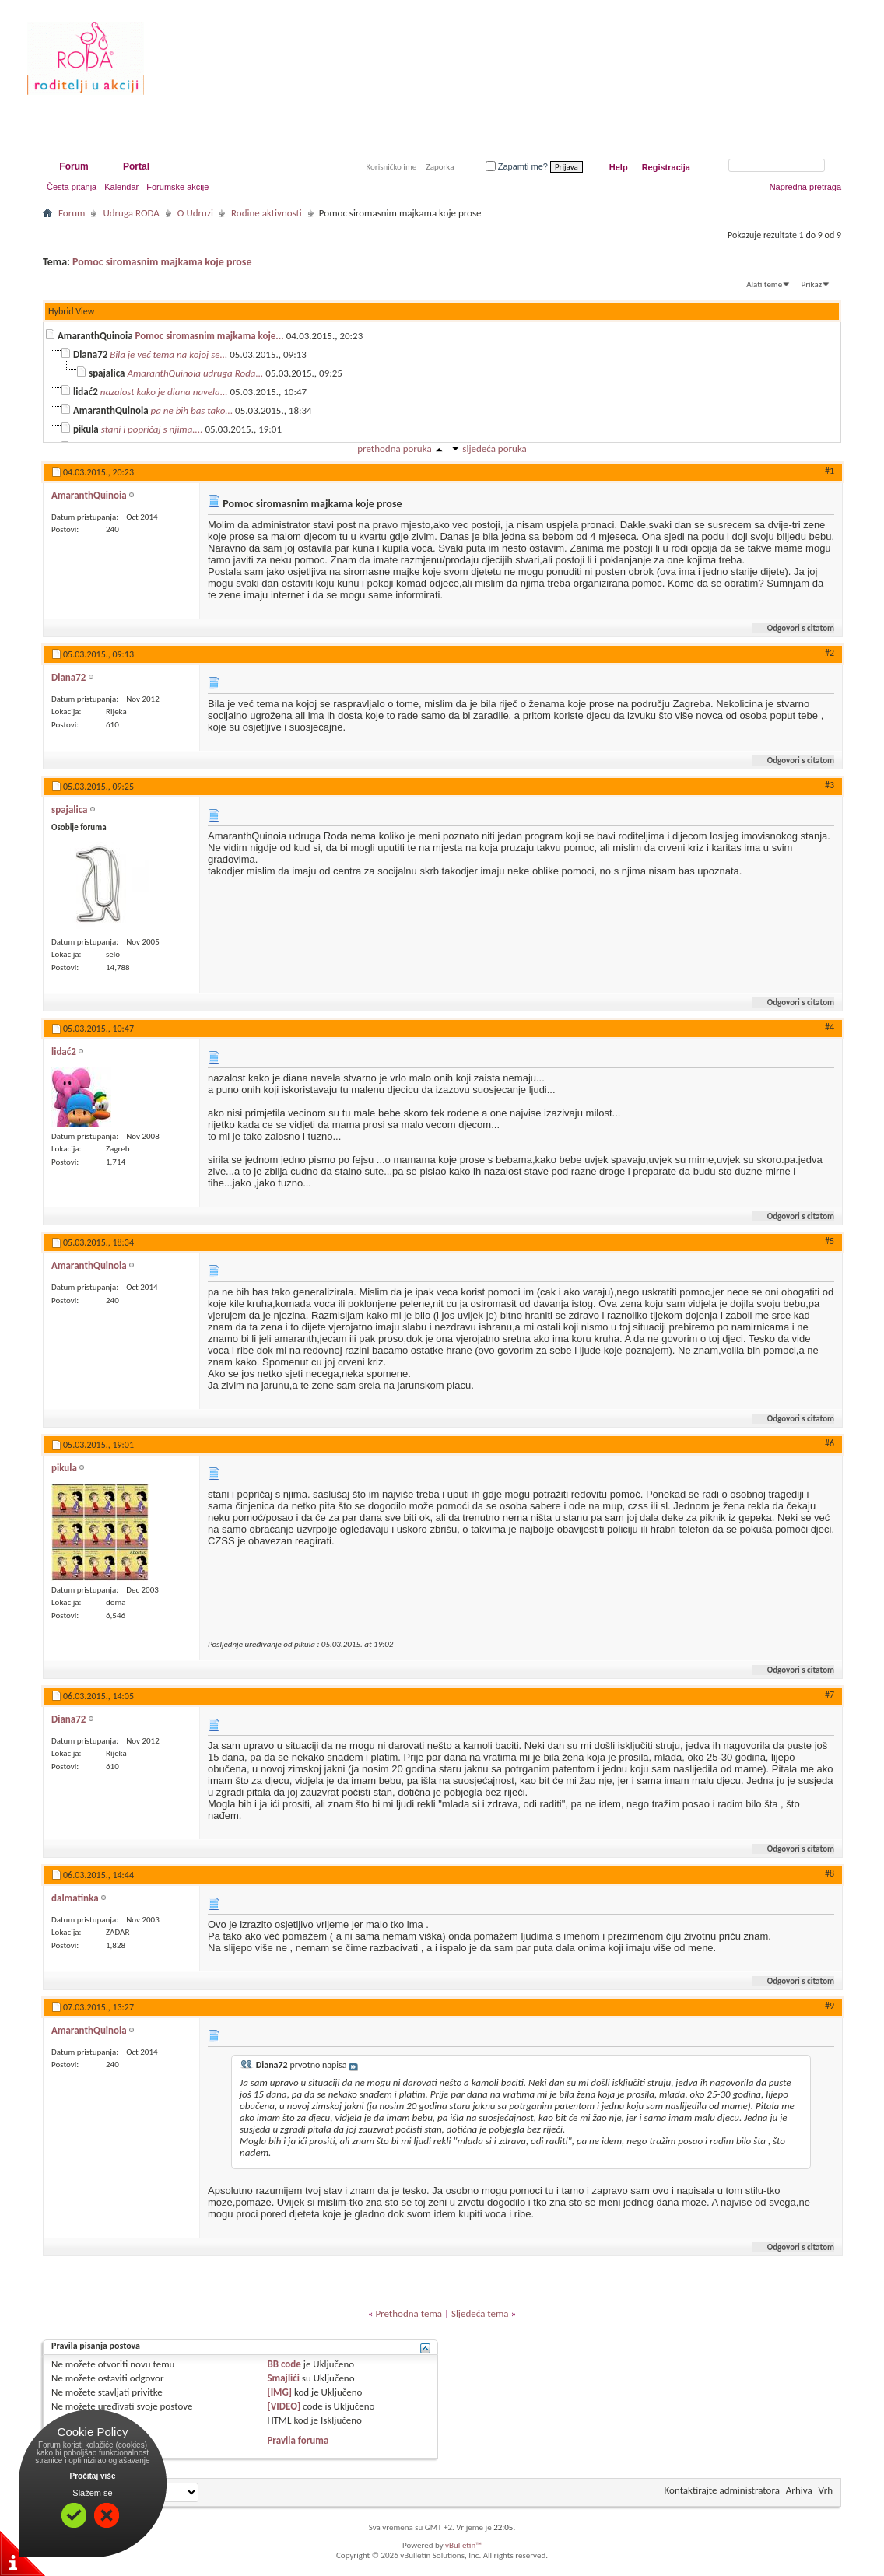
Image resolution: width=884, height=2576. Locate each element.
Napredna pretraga (805, 186)
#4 (829, 1027)
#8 (829, 1873)
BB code (283, 2364)
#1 (829, 470)
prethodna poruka (394, 448)
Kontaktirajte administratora (722, 2490)
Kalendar (121, 186)
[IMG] (279, 2392)
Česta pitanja (71, 186)
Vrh (826, 2490)
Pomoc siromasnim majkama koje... (209, 336)
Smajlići (283, 2378)
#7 (829, 1694)
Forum (73, 166)
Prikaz (812, 284)
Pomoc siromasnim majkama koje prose (161, 261)
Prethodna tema (408, 2313)
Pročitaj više (93, 2476)
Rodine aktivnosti (266, 213)
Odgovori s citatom (794, 628)
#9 (829, 2005)
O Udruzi (195, 213)
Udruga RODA (131, 213)
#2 (829, 652)
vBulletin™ (463, 2545)
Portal (136, 166)
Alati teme (764, 284)
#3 (829, 785)
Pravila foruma (297, 2440)
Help (618, 167)
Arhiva (799, 2490)
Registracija (666, 167)
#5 (829, 1240)
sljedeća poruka (494, 448)
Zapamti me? (517, 166)
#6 (829, 1443)
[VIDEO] (283, 2406)
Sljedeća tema (480, 2313)
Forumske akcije (177, 186)
